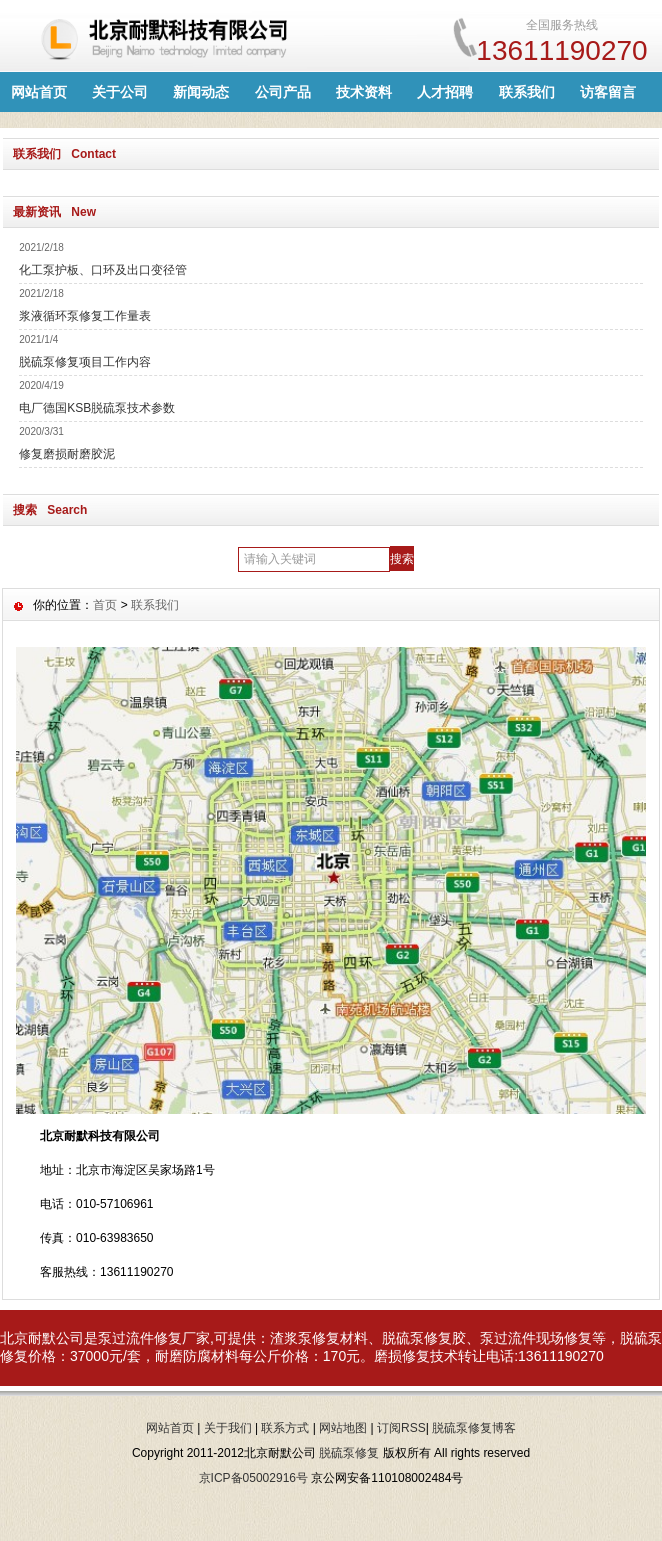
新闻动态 (201, 92)
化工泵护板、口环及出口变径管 (103, 270)
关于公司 (120, 92)
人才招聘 (445, 92)
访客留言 (608, 92)
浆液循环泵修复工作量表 (85, 316)
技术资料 (364, 92)
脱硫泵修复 (349, 1453)
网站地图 (343, 1428)
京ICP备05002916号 (253, 1478)
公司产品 (283, 92)
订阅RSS (401, 1428)
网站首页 (39, 92)
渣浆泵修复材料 (319, 1338)
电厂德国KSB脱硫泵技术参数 (97, 408)
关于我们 (228, 1428)
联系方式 (285, 1428)
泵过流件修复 (140, 1338)
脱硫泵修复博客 (474, 1428)
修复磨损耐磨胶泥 (67, 454)
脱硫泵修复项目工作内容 (85, 362)
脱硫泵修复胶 (424, 1338)
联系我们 (527, 92)
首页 (105, 605)
